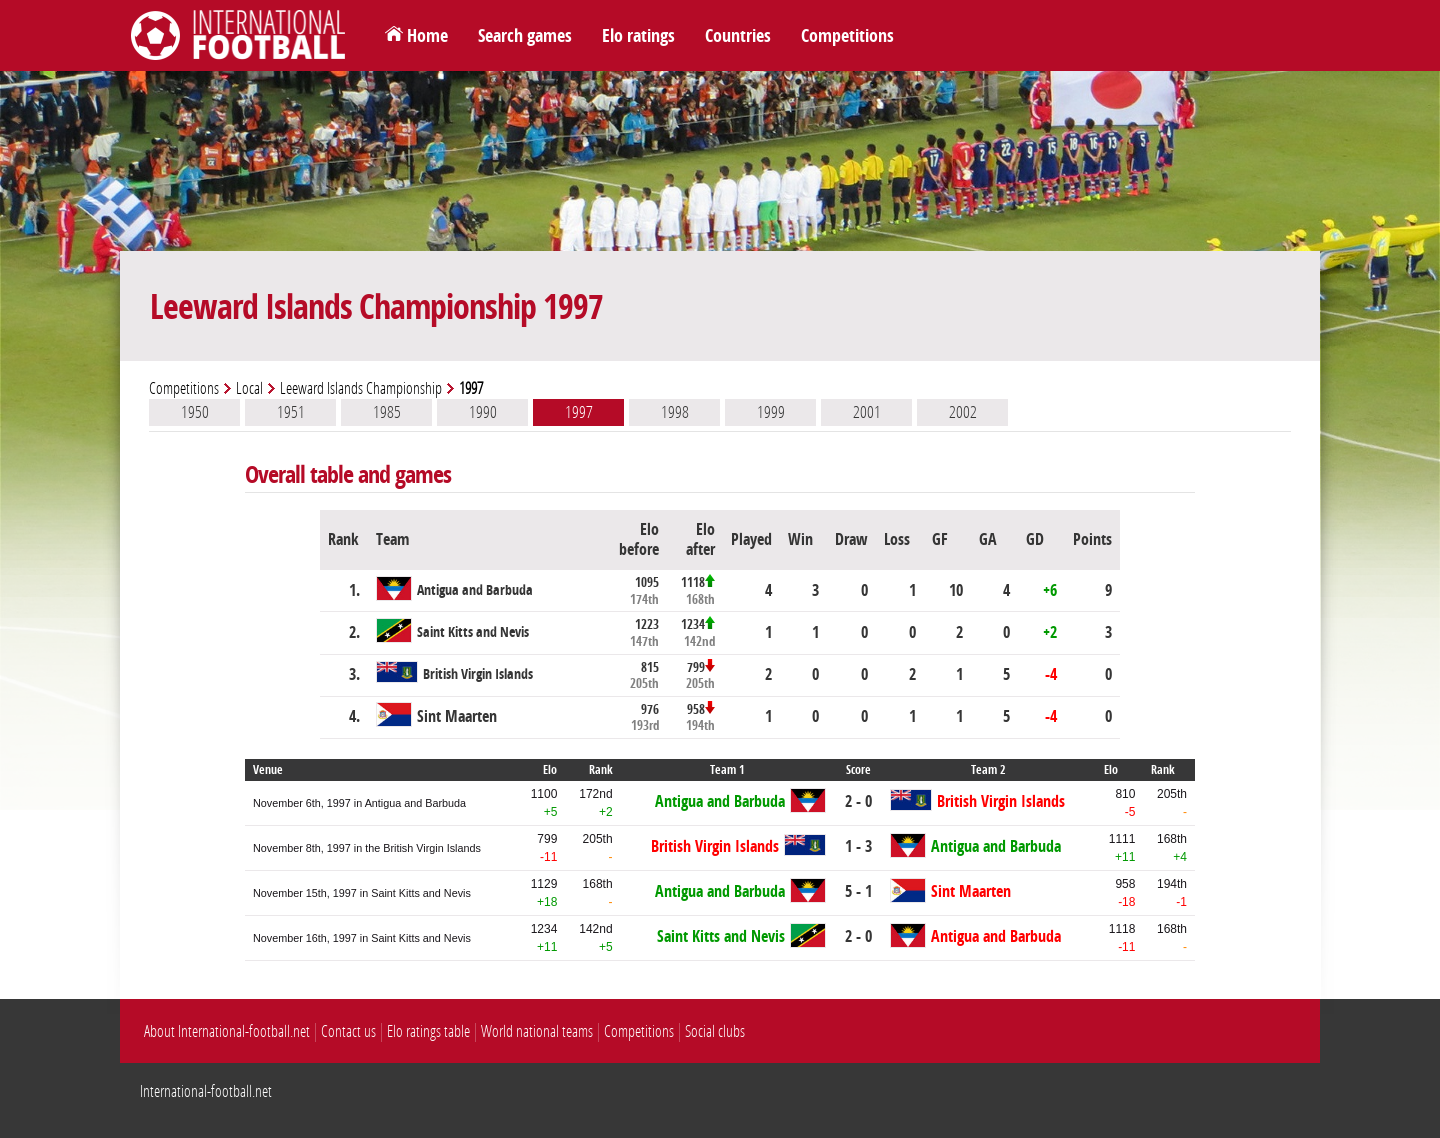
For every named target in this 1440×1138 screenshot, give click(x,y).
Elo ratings (638, 36)
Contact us (348, 1031)
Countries (738, 36)
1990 (483, 412)
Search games (525, 36)
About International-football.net (227, 1031)
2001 (867, 412)
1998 (675, 412)
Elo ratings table (428, 1031)
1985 (387, 412)
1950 (195, 412)
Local (249, 388)
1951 (291, 412)
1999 (771, 412)
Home (427, 36)
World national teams (537, 1031)
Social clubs (715, 1031)
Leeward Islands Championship (361, 388)
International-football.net (206, 1091)
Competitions (847, 36)
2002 (963, 412)
